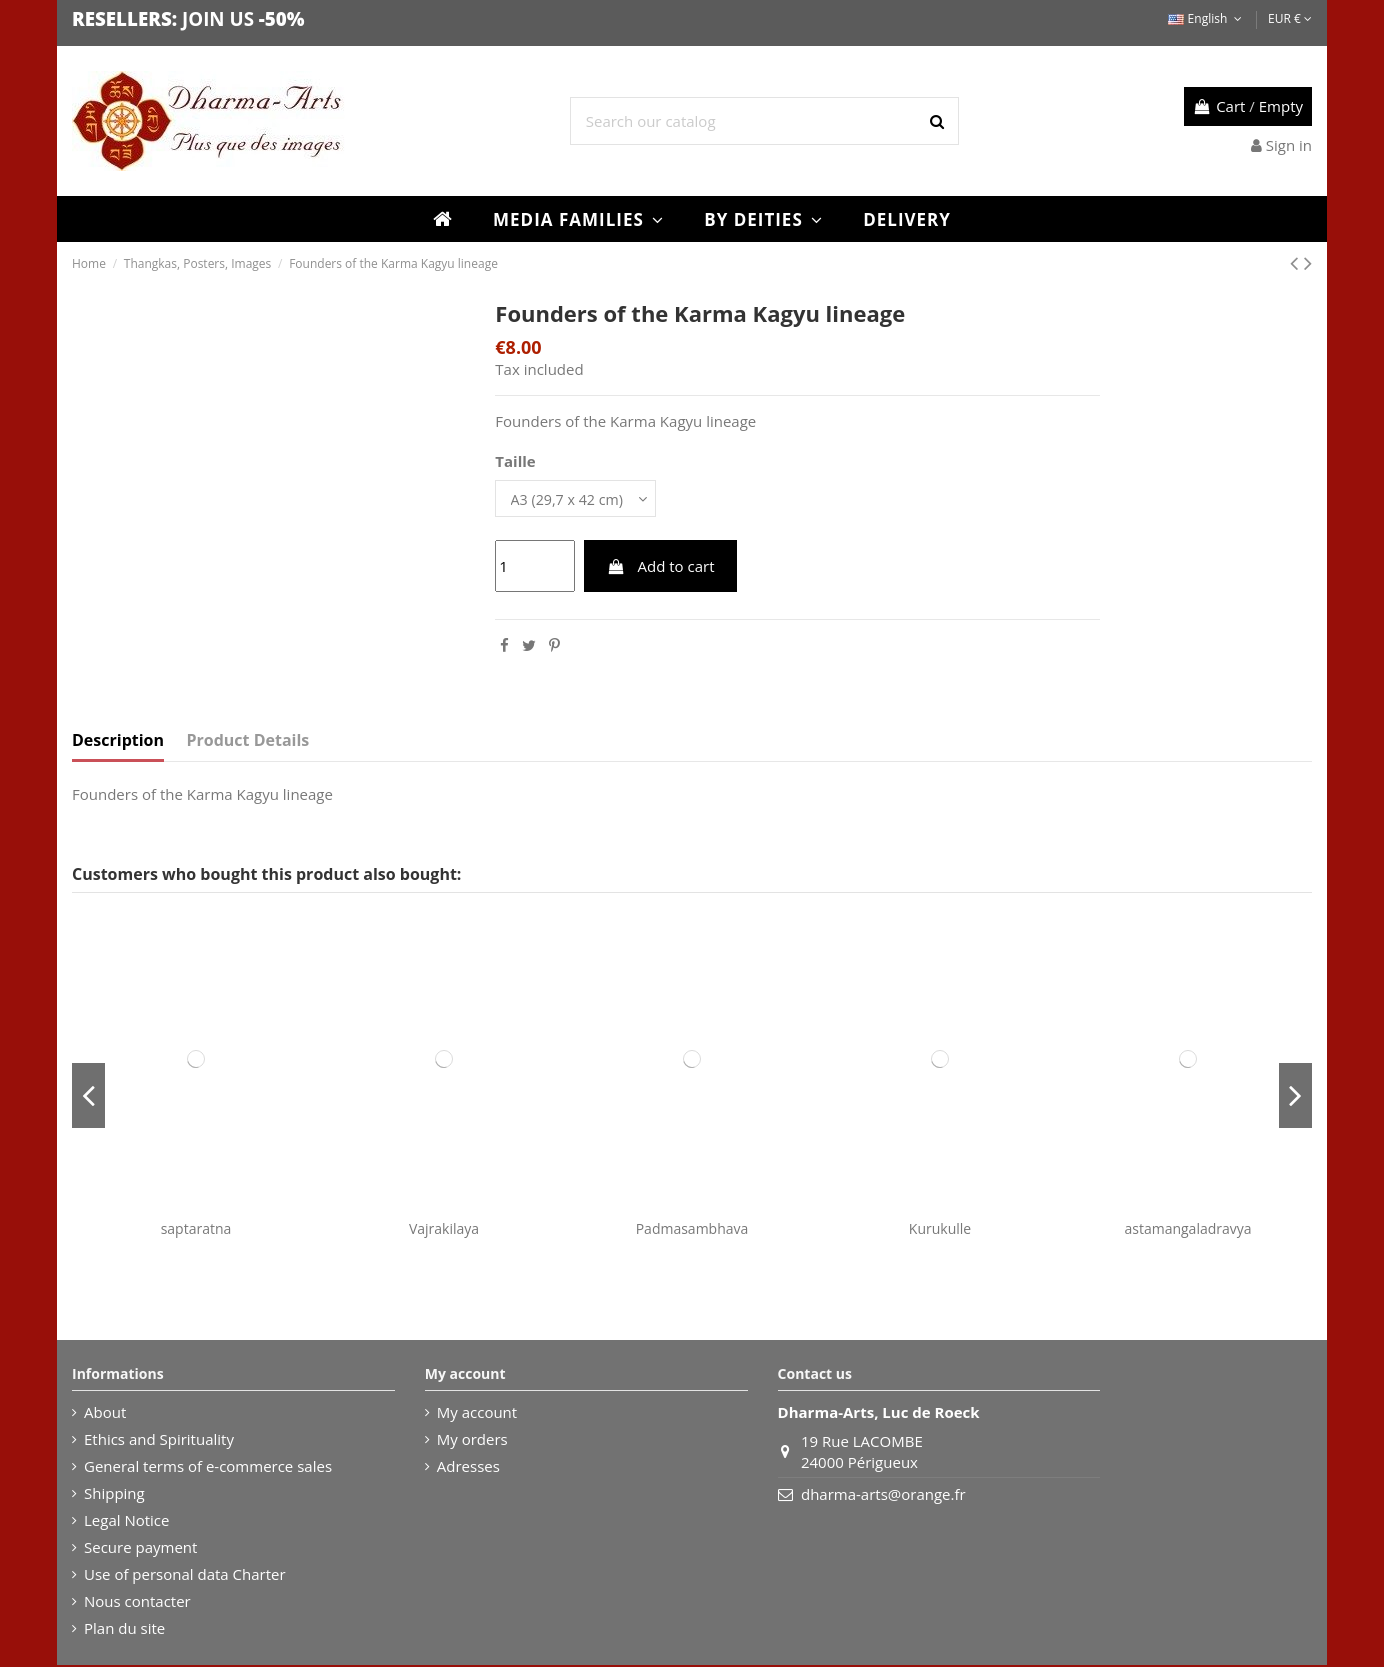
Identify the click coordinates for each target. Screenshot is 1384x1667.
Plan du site (124, 1630)
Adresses (468, 1468)
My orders (472, 1441)
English (1206, 18)
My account (477, 1414)
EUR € (1290, 18)
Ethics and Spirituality (159, 1441)
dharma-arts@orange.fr (883, 1496)
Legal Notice (126, 1522)
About (105, 1414)
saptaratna (196, 1230)
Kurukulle (940, 1230)
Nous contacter (137, 1603)
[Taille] (580, 499)
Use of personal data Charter (185, 1576)
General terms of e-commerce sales (208, 1468)
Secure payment (140, 1549)
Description (118, 742)
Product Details (248, 742)
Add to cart (661, 568)
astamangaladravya (1187, 1230)
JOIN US (218, 18)
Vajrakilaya (444, 1230)
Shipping (114, 1495)
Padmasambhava (692, 1230)
